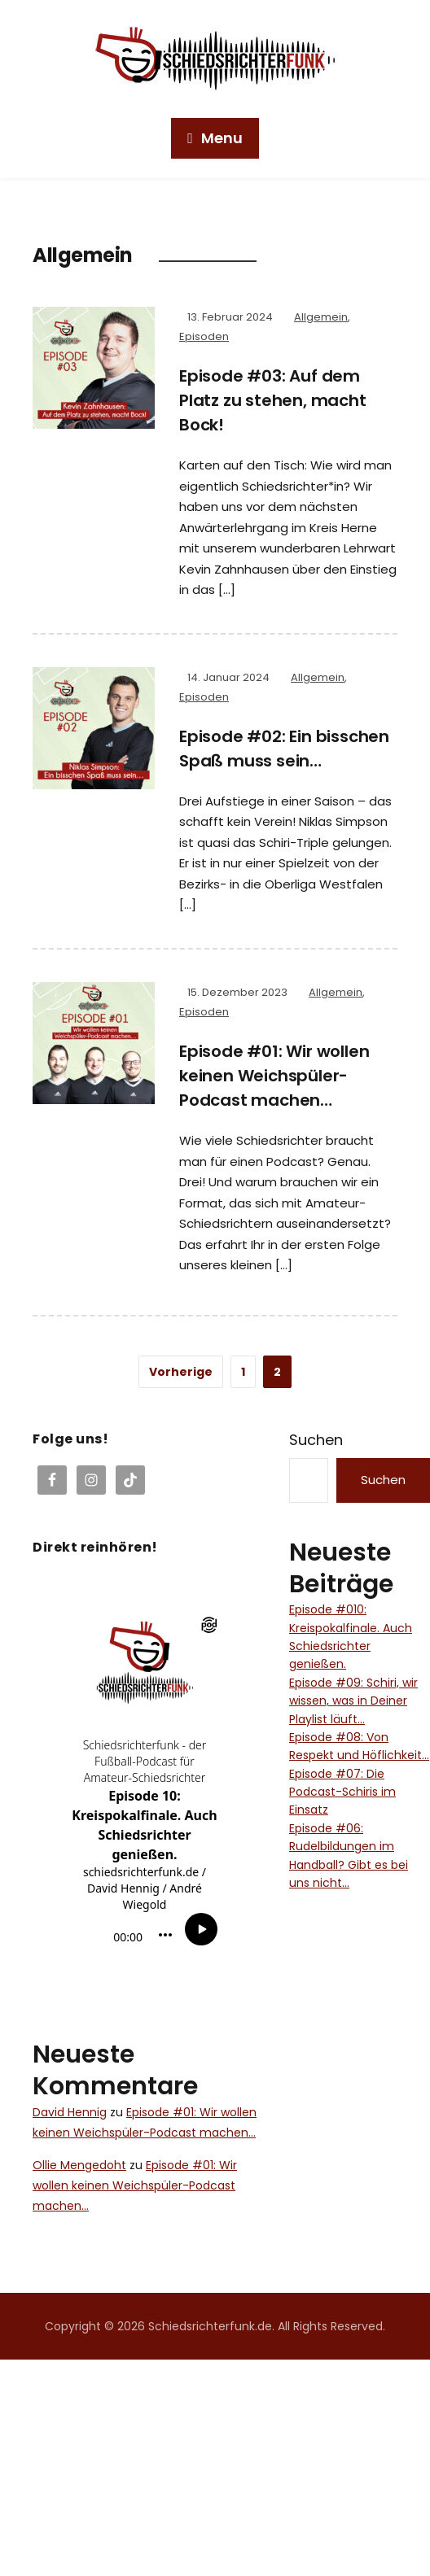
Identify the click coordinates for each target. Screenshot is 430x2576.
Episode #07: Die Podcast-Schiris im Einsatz (342, 1792)
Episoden (204, 336)
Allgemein (321, 317)
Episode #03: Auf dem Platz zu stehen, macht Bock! (272, 400)
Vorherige (181, 1372)
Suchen (316, 1440)
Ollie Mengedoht (79, 2165)
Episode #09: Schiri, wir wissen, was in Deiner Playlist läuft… (353, 1700)
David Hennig (70, 2112)
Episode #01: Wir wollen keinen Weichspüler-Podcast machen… (274, 1075)
